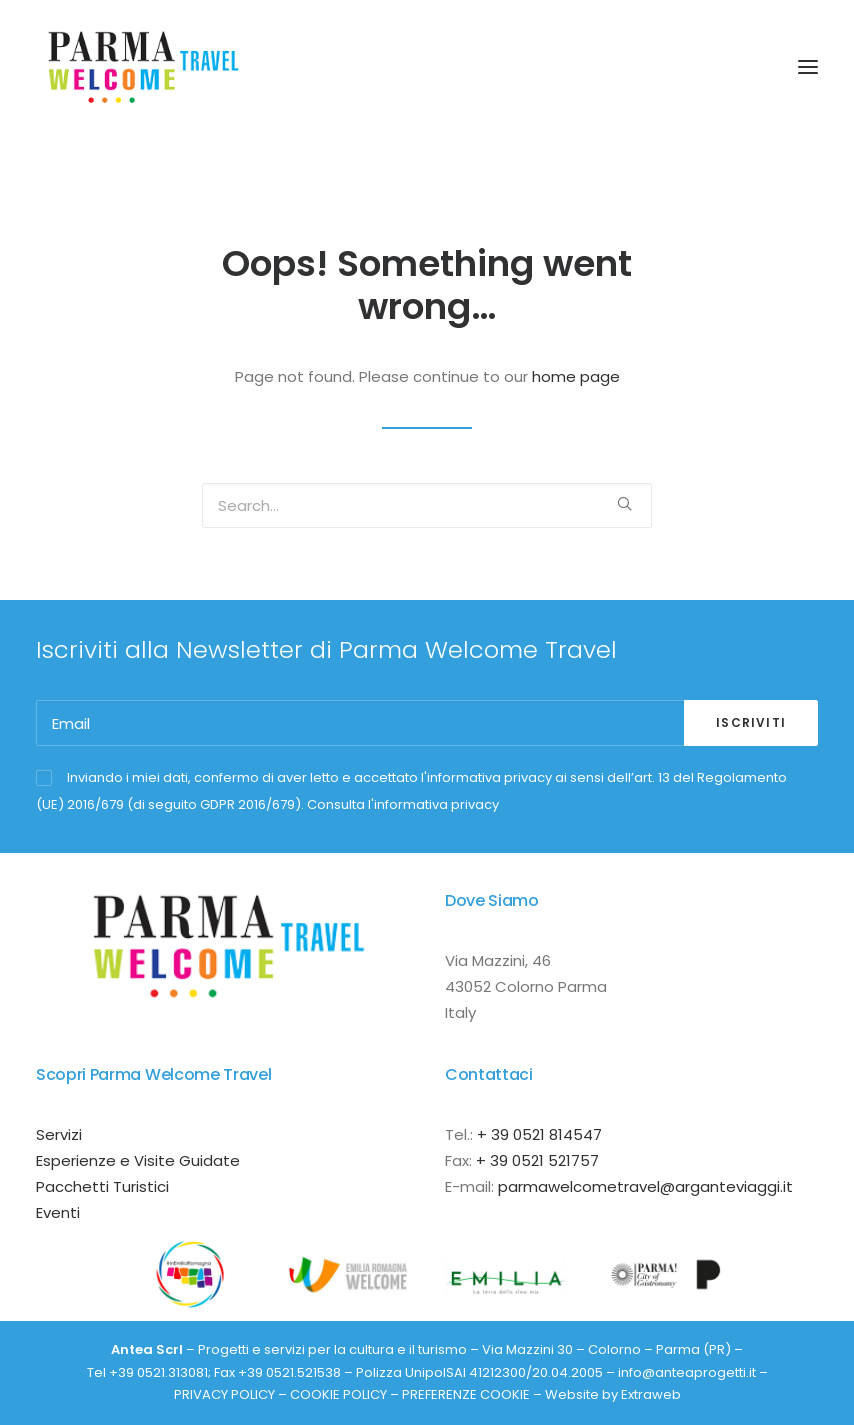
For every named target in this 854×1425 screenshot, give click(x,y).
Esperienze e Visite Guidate (138, 1160)
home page (576, 376)
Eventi (58, 1212)
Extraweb (651, 1394)
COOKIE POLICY (338, 1394)
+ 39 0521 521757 (537, 1160)
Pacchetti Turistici (102, 1186)
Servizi (59, 1134)
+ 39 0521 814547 (539, 1134)
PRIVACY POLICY (224, 1394)
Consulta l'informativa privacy (403, 804)
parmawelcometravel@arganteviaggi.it (645, 1186)
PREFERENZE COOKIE (466, 1394)
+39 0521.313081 (158, 1372)
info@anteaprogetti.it (687, 1372)
